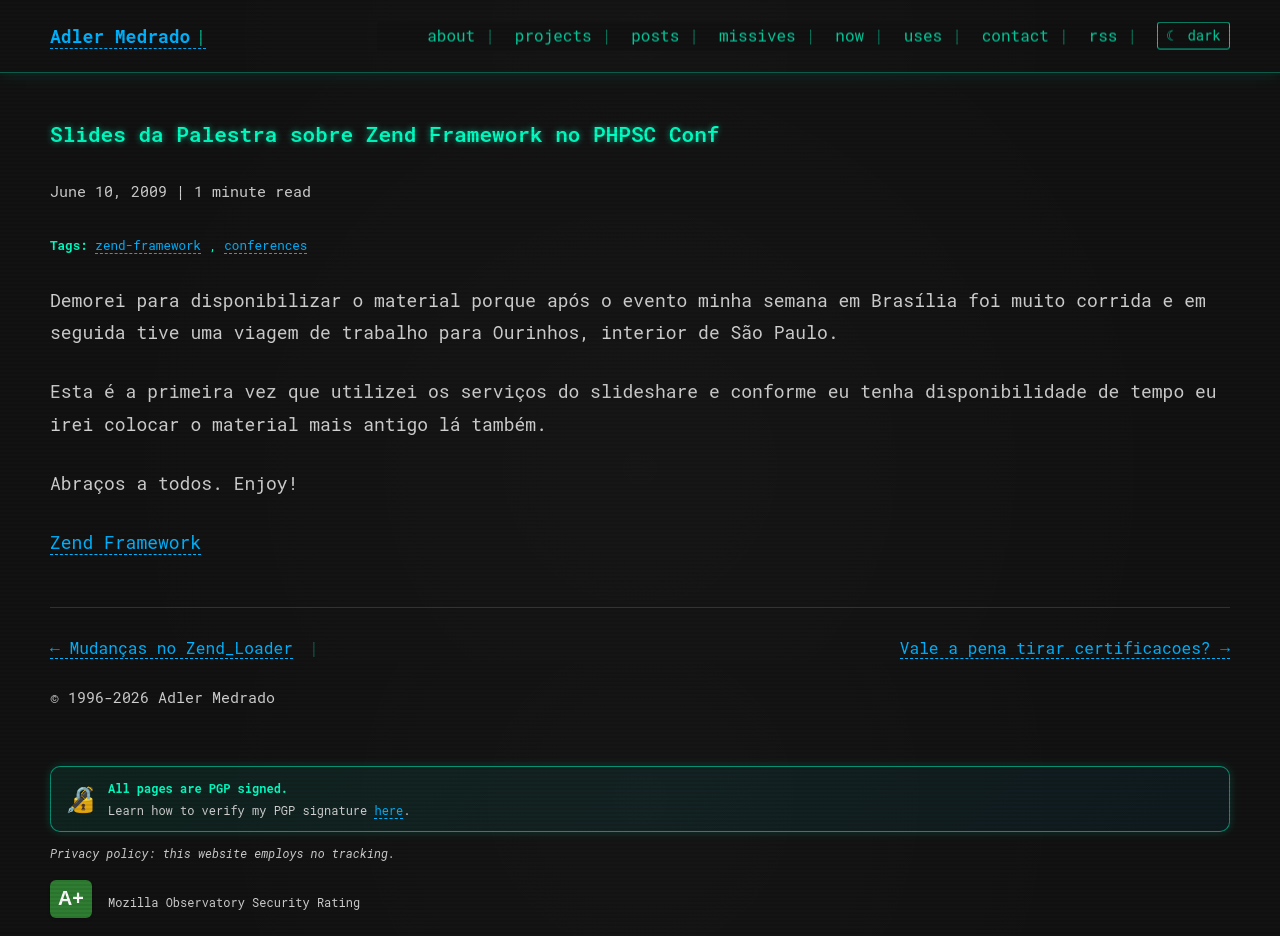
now (849, 32)
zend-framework (148, 245)
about (451, 32)
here (388, 810)
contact (1015, 32)
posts (655, 32)
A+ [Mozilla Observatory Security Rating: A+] (71, 898)
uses (923, 32)
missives (757, 32)
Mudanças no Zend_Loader (180, 647)
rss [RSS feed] (1103, 32)
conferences (265, 245)
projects (553, 32)
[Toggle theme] (1193, 34)
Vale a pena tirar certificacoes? (1055, 647)
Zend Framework (125, 542)
